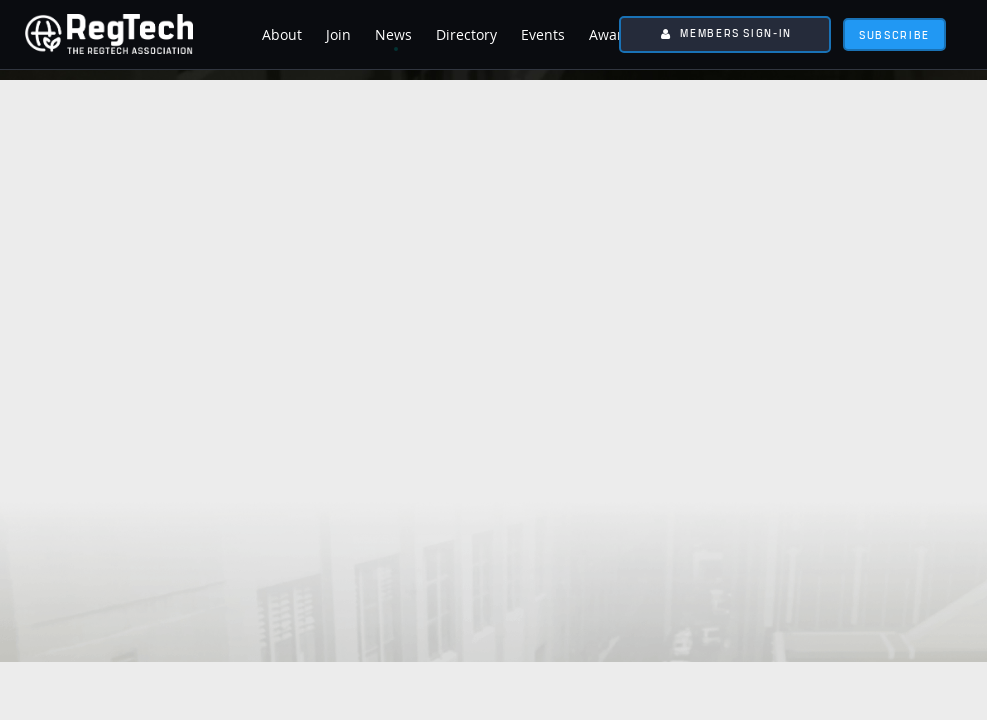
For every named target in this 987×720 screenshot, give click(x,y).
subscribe (894, 34)
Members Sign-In (736, 32)
